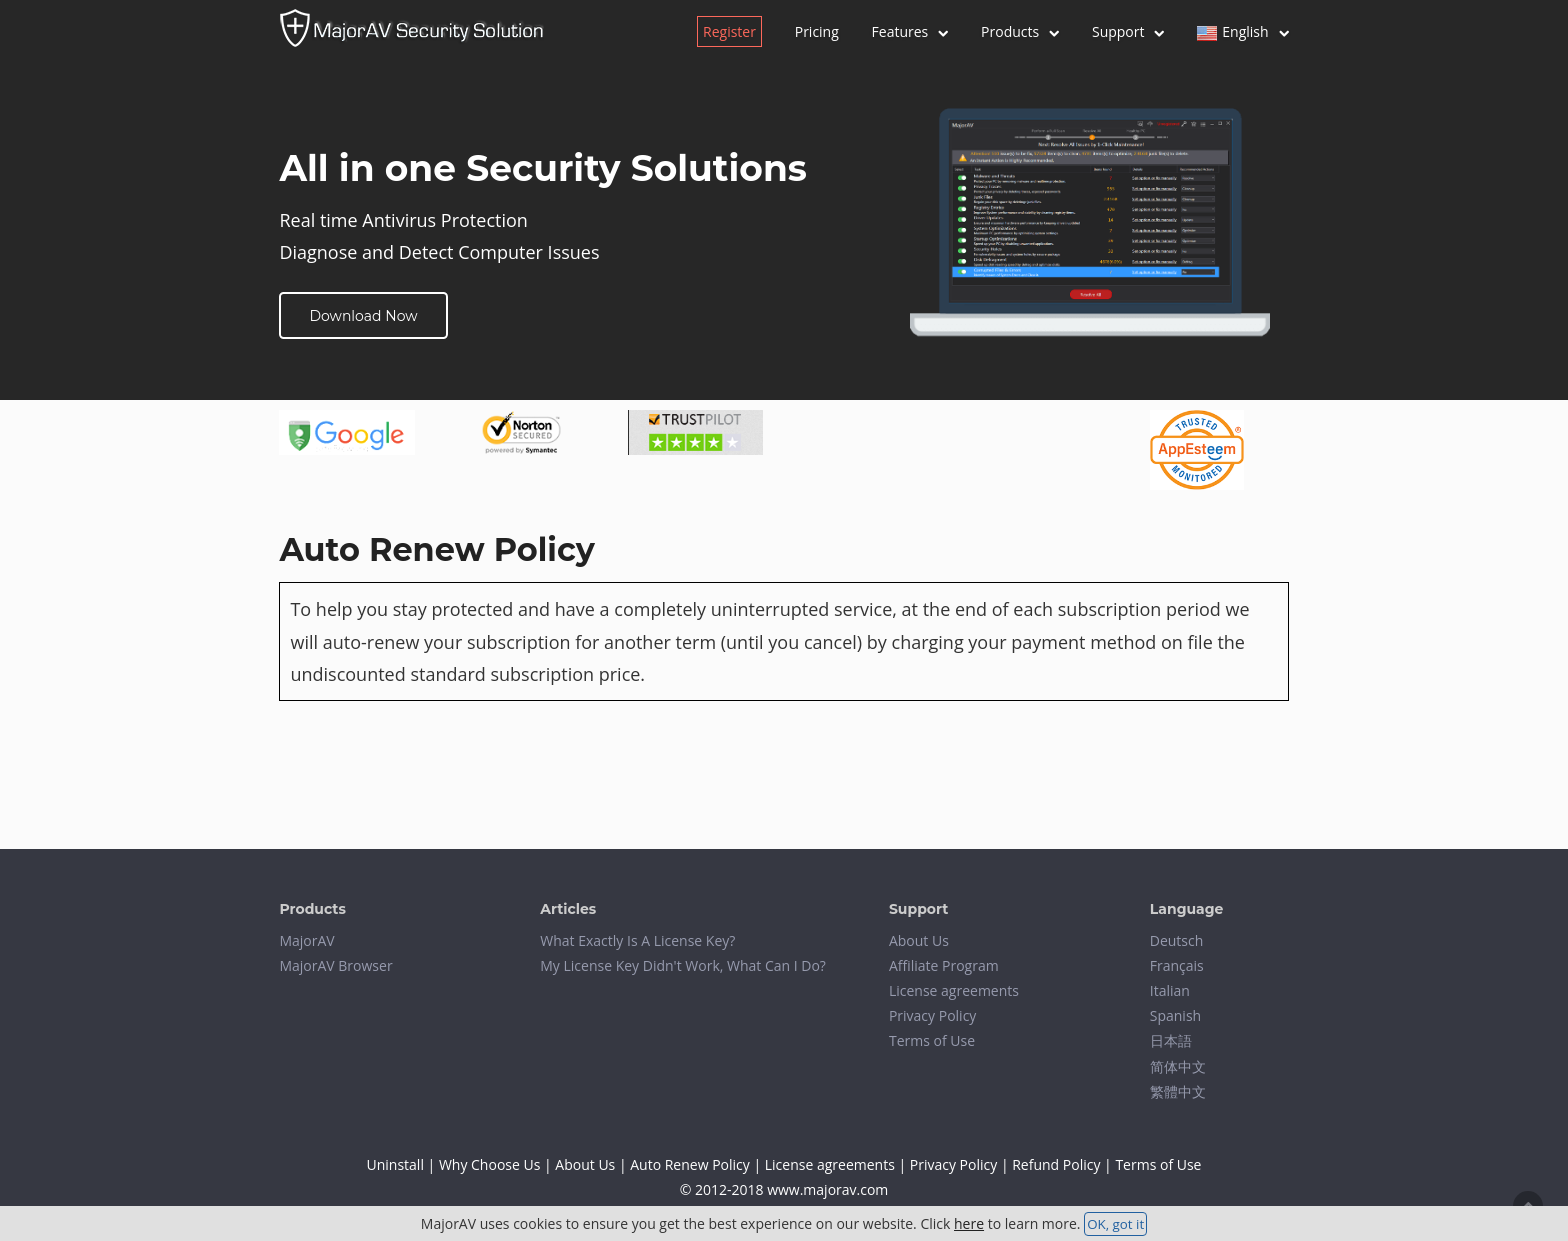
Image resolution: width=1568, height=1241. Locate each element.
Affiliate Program (944, 965)
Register (729, 31)
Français (1177, 965)
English (1242, 31)
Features (910, 31)
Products (1020, 31)
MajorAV (306, 940)
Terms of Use (932, 1040)
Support (1128, 31)
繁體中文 (1178, 1091)
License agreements (954, 990)
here (969, 1223)
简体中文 (1178, 1066)
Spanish (1175, 1015)
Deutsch (1177, 940)
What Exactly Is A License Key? (637, 940)
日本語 (1171, 1040)
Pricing (817, 31)
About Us (919, 940)
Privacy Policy (932, 1015)
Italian (1170, 990)
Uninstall (395, 1164)
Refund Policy (1056, 1164)
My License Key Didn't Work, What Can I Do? (683, 965)
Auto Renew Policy (690, 1164)
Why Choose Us (489, 1164)
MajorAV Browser (335, 965)
